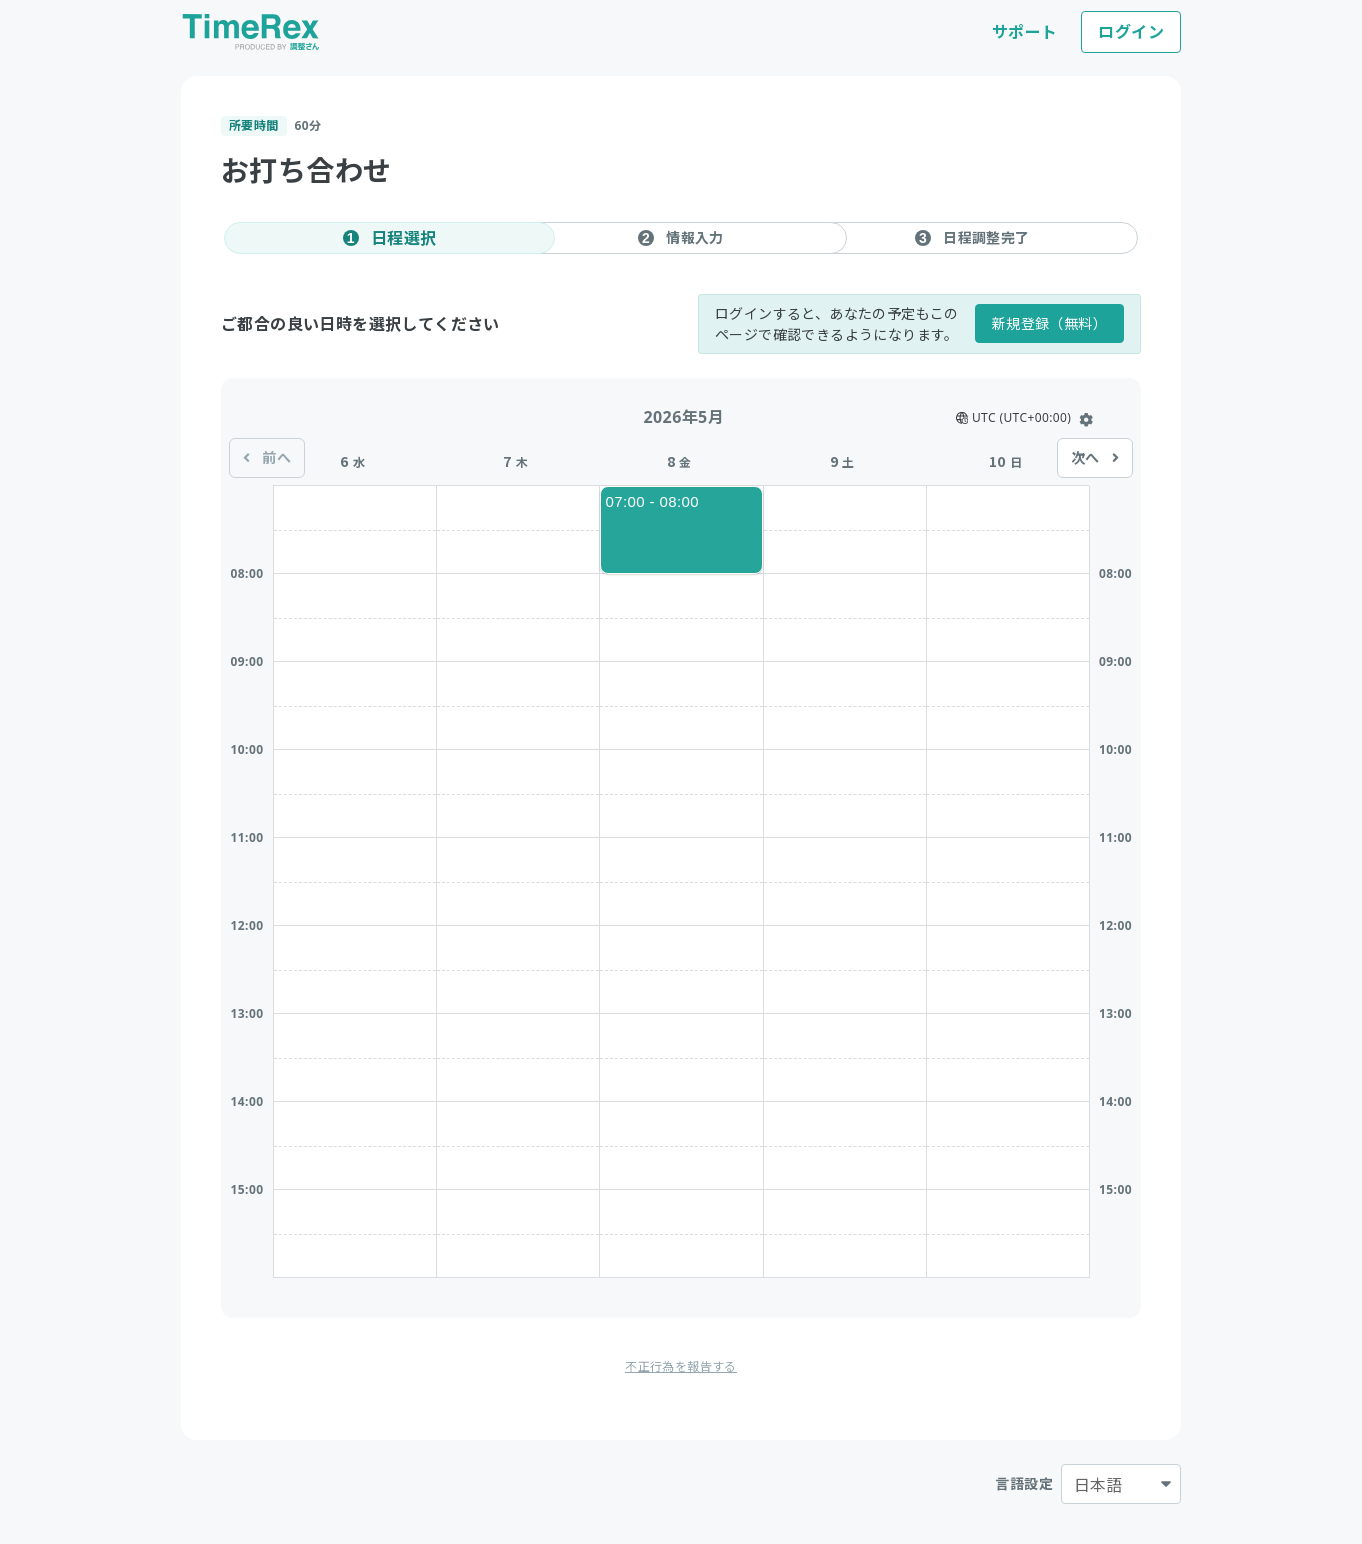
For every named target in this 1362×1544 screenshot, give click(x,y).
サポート (1025, 32)
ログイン (1131, 32)
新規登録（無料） (1049, 323)
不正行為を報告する (681, 1366)
